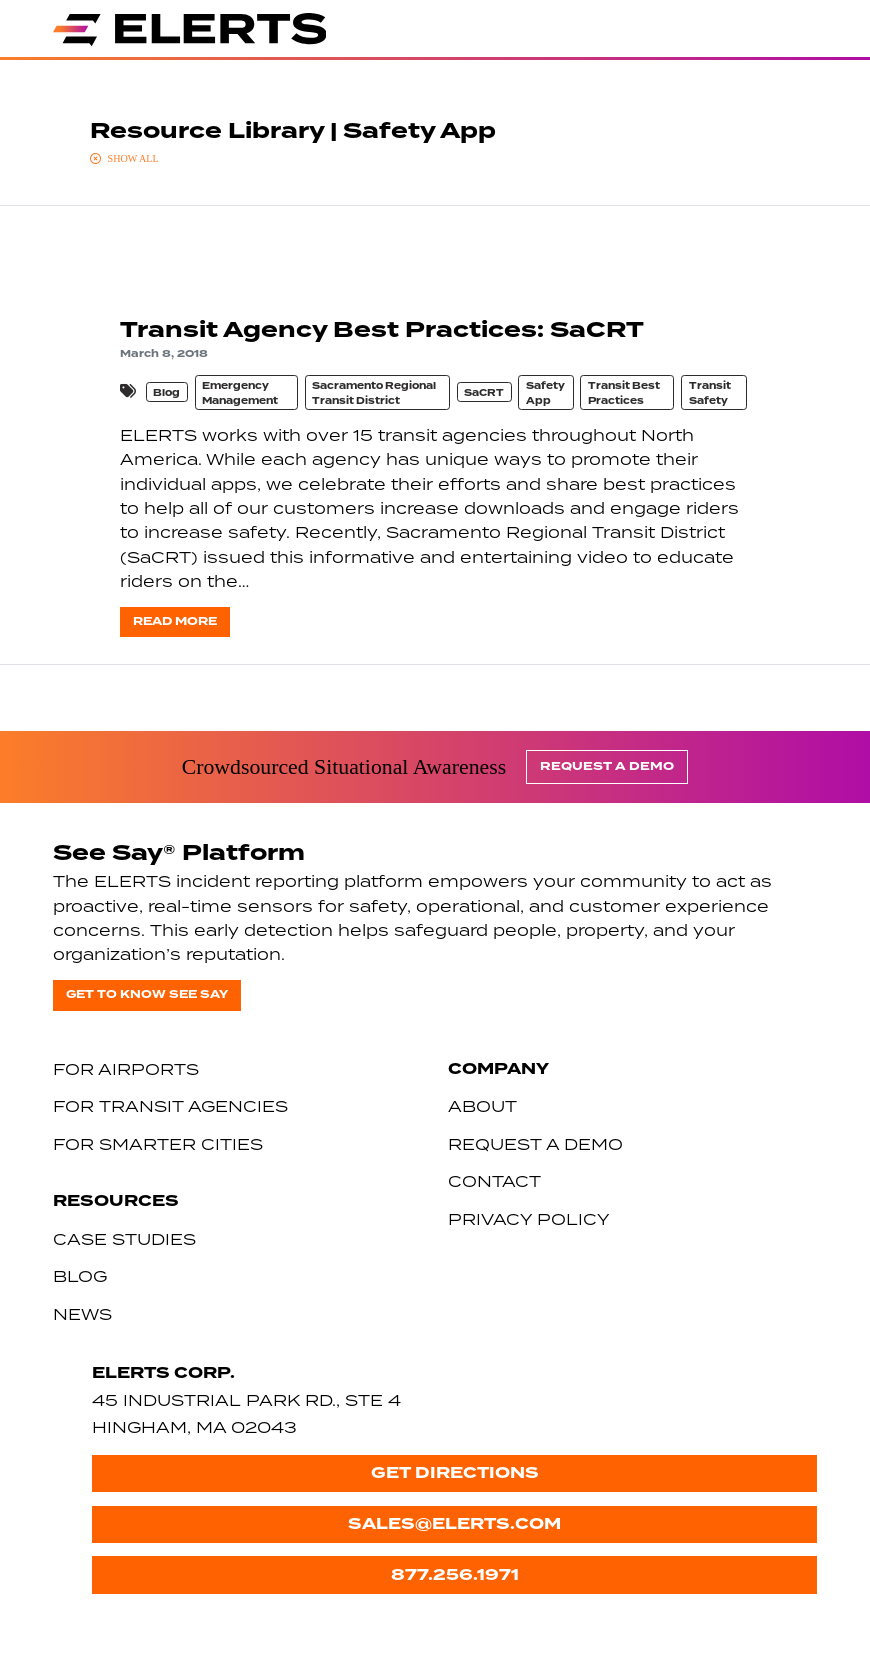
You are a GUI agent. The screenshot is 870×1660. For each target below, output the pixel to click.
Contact (494, 1181)
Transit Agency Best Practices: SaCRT (382, 329)
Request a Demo (607, 766)
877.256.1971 (455, 1574)
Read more (175, 621)
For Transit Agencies (170, 1106)
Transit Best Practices (624, 393)
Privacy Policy (529, 1219)
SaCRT (484, 393)
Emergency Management (240, 393)
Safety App (545, 393)
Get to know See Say (147, 994)
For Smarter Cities (158, 1144)
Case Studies (124, 1239)
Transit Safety (710, 393)
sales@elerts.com (454, 1523)
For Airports (126, 1069)
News (82, 1314)
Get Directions (455, 1472)
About (482, 1106)
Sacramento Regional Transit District (374, 393)
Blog (166, 393)
